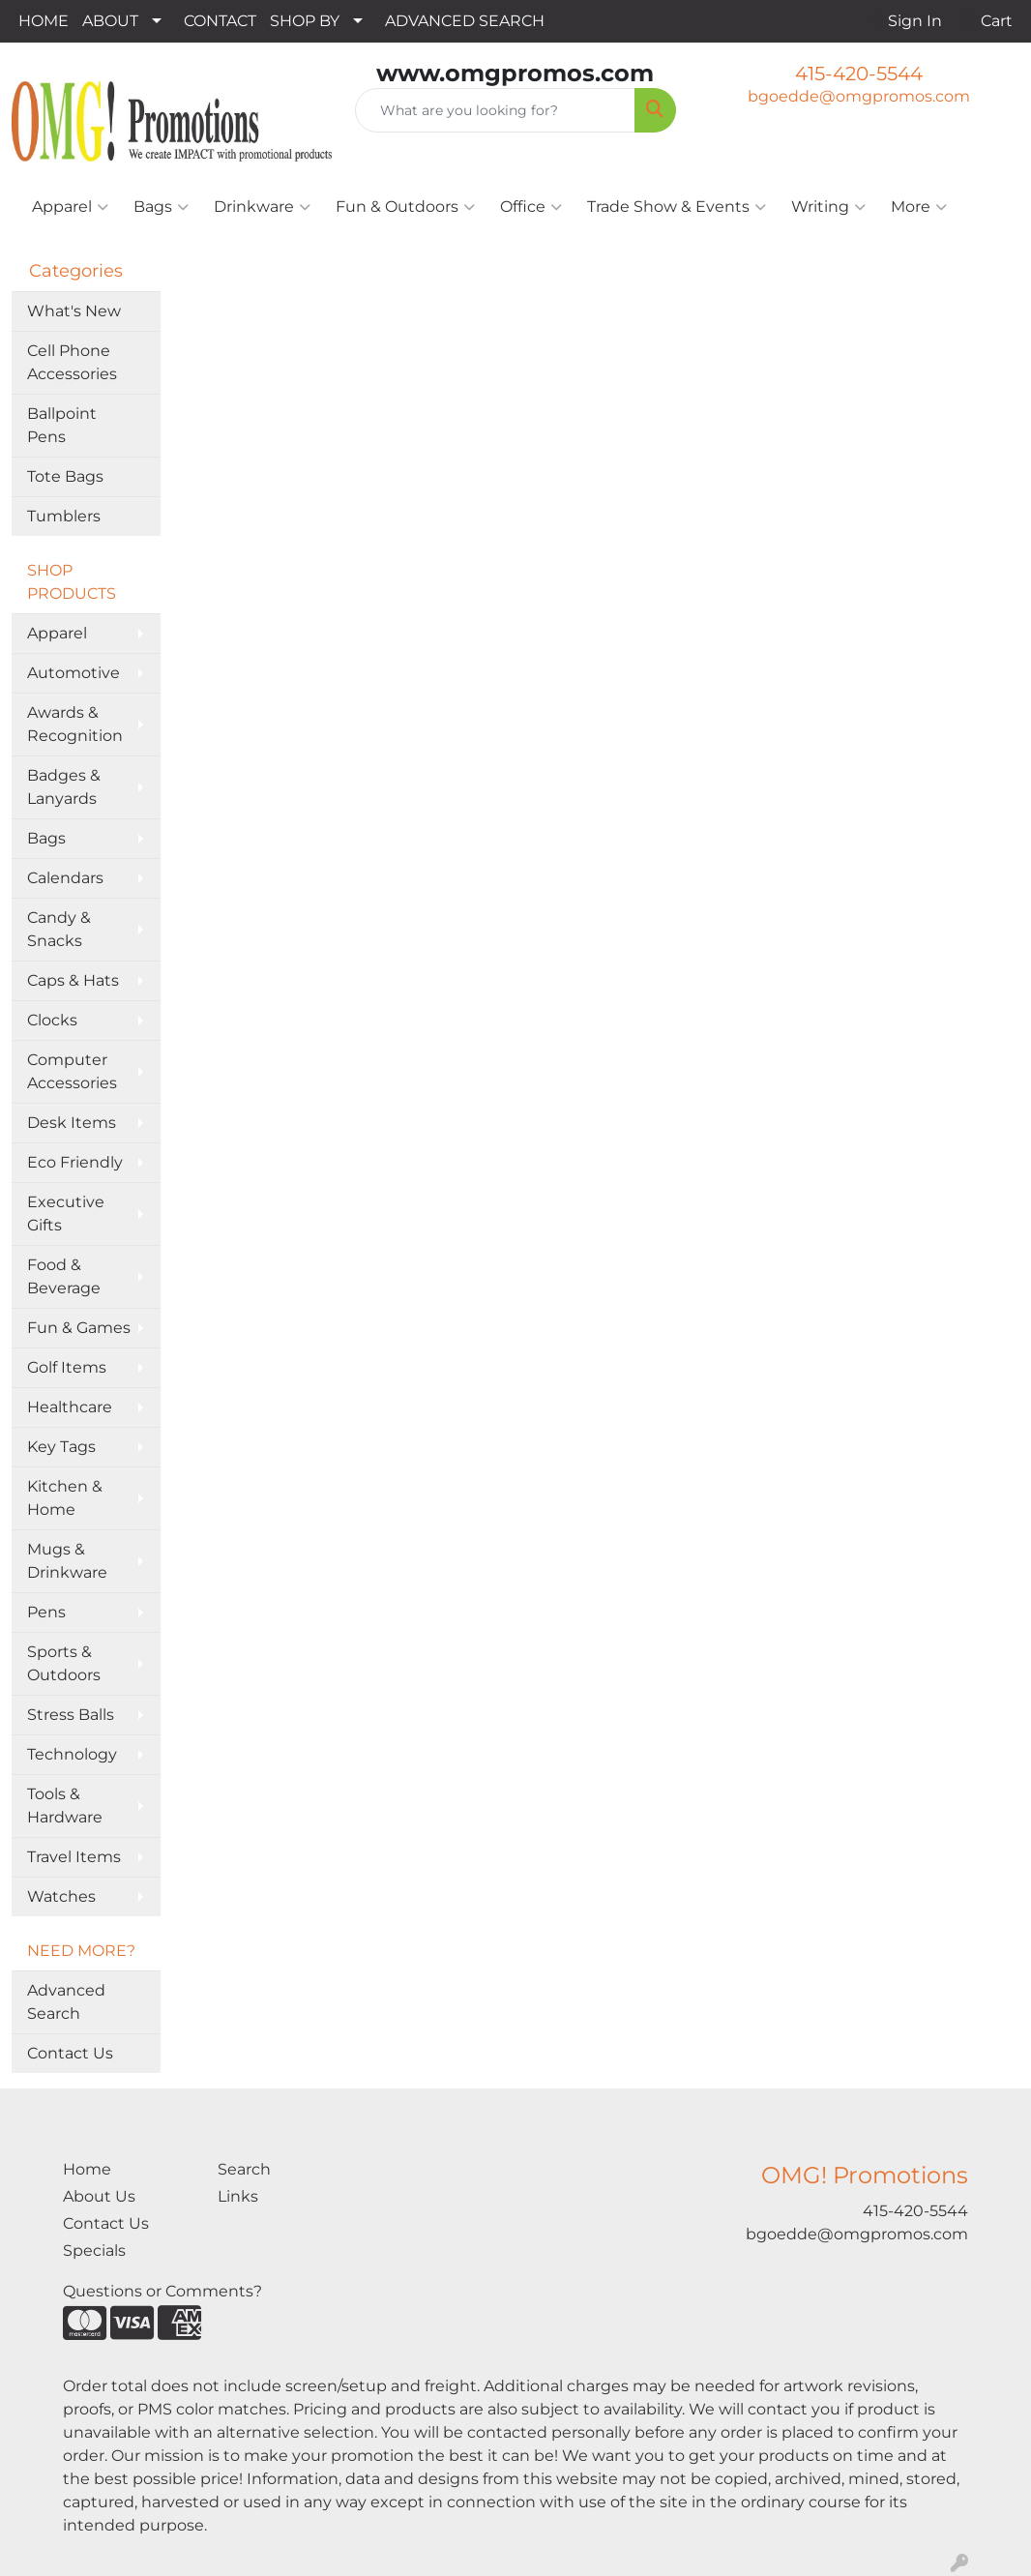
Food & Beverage (64, 1276)
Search (244, 2169)
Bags (161, 207)
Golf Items (66, 1367)
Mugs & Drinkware (67, 1561)
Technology (72, 1754)
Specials (94, 2250)
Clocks (52, 1020)
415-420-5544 (859, 73)
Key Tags (61, 1446)
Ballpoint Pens (62, 425)
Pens (46, 1612)
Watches (61, 1896)
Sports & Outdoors (64, 1663)
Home (87, 2169)
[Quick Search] (494, 110)
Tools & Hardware (65, 1805)
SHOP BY (304, 21)
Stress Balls (70, 1714)
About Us (99, 2196)
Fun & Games (79, 1327)
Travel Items (74, 1857)
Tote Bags (65, 476)
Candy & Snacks (59, 929)
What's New (74, 311)
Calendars (65, 878)
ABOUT (110, 21)
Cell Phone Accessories (72, 362)
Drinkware (262, 207)
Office (531, 207)
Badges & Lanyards (64, 787)
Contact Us (70, 2053)
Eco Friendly (75, 1162)
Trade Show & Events (676, 207)
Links (238, 2196)
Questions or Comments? (162, 2291)
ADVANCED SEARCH (465, 21)
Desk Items (71, 1122)
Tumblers (64, 516)
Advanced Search (66, 2002)
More (919, 207)
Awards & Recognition (75, 724)
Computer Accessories (72, 1071)
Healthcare (69, 1407)
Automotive (73, 673)
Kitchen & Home (65, 1498)
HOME (43, 21)
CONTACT (220, 21)
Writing (828, 207)
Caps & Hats (73, 980)
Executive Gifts (65, 1213)
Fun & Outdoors (405, 207)
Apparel (70, 207)
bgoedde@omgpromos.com (859, 96)
